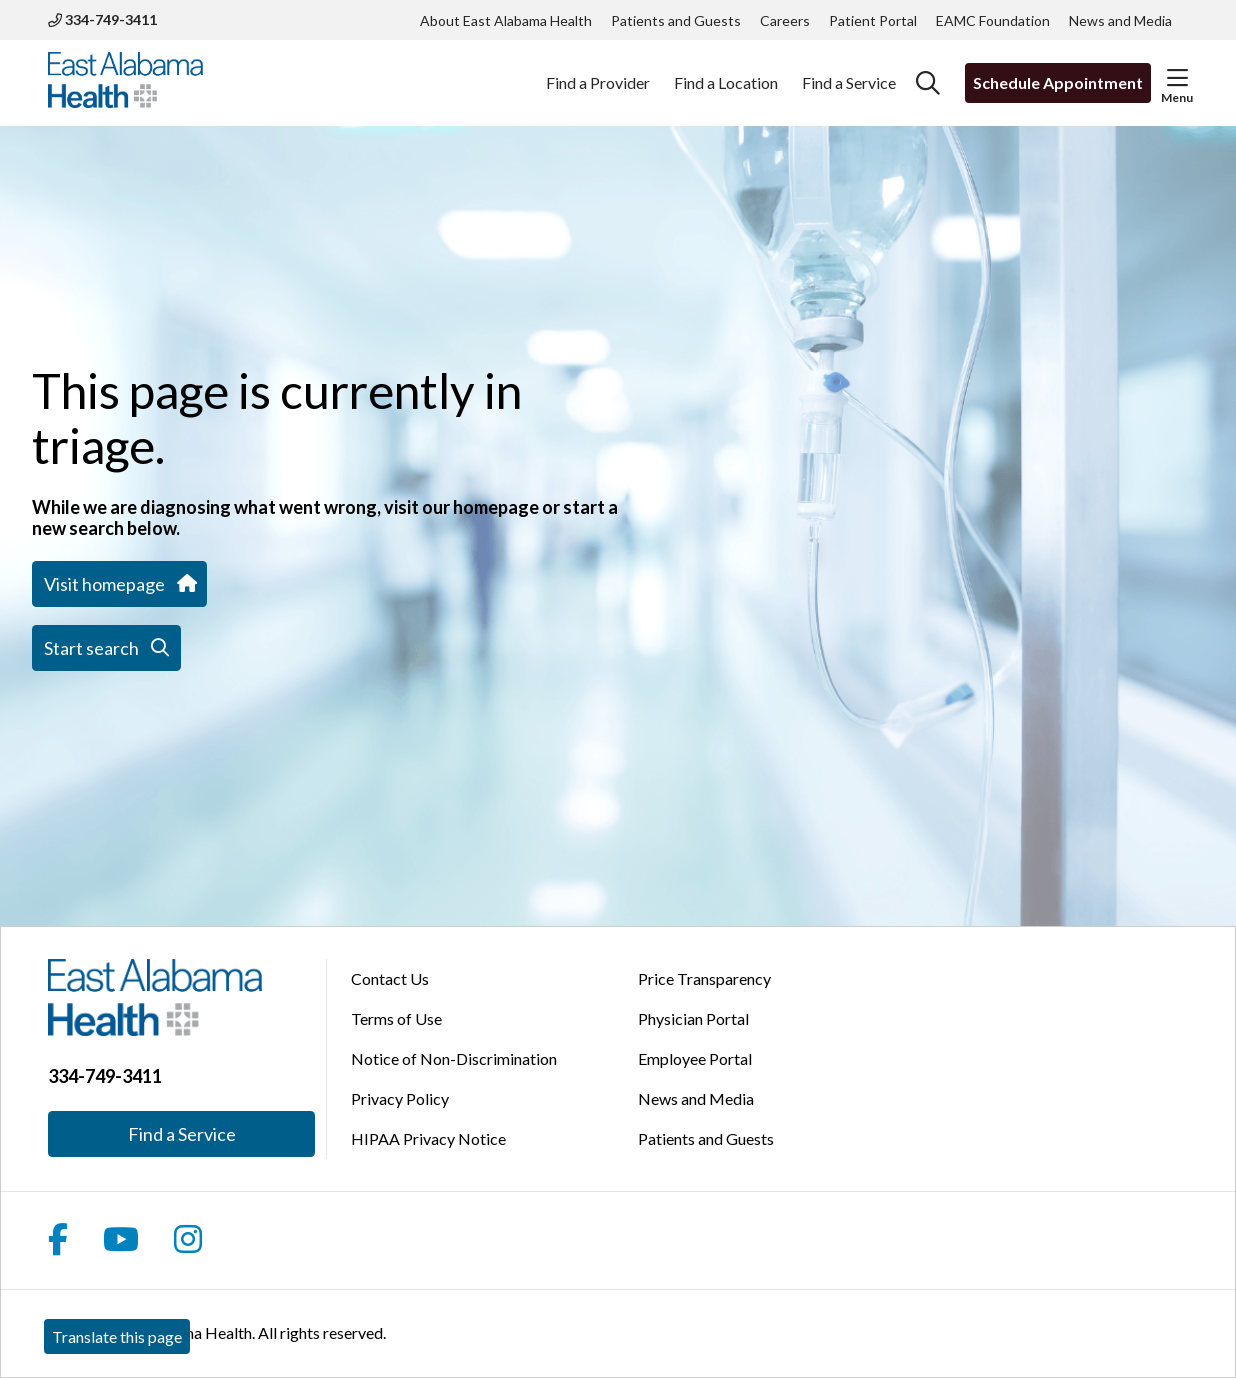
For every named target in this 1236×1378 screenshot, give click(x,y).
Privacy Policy (400, 1098)
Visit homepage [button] (119, 584)
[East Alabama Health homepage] (125, 83)
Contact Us (390, 978)
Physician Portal (693, 1018)
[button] (1177, 78)
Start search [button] (106, 648)
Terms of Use (396, 1018)
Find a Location (726, 72)
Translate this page (117, 1336)
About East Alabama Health (506, 20)
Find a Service (849, 72)
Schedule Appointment (1058, 82)
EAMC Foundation (993, 20)
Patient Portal (873, 20)
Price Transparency (704, 978)
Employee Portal (695, 1058)
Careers (785, 20)
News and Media (1120, 20)
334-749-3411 (102, 19)
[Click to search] (928, 83)
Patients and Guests (676, 20)
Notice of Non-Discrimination (454, 1058)
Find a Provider (598, 72)
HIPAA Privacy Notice (428, 1138)
